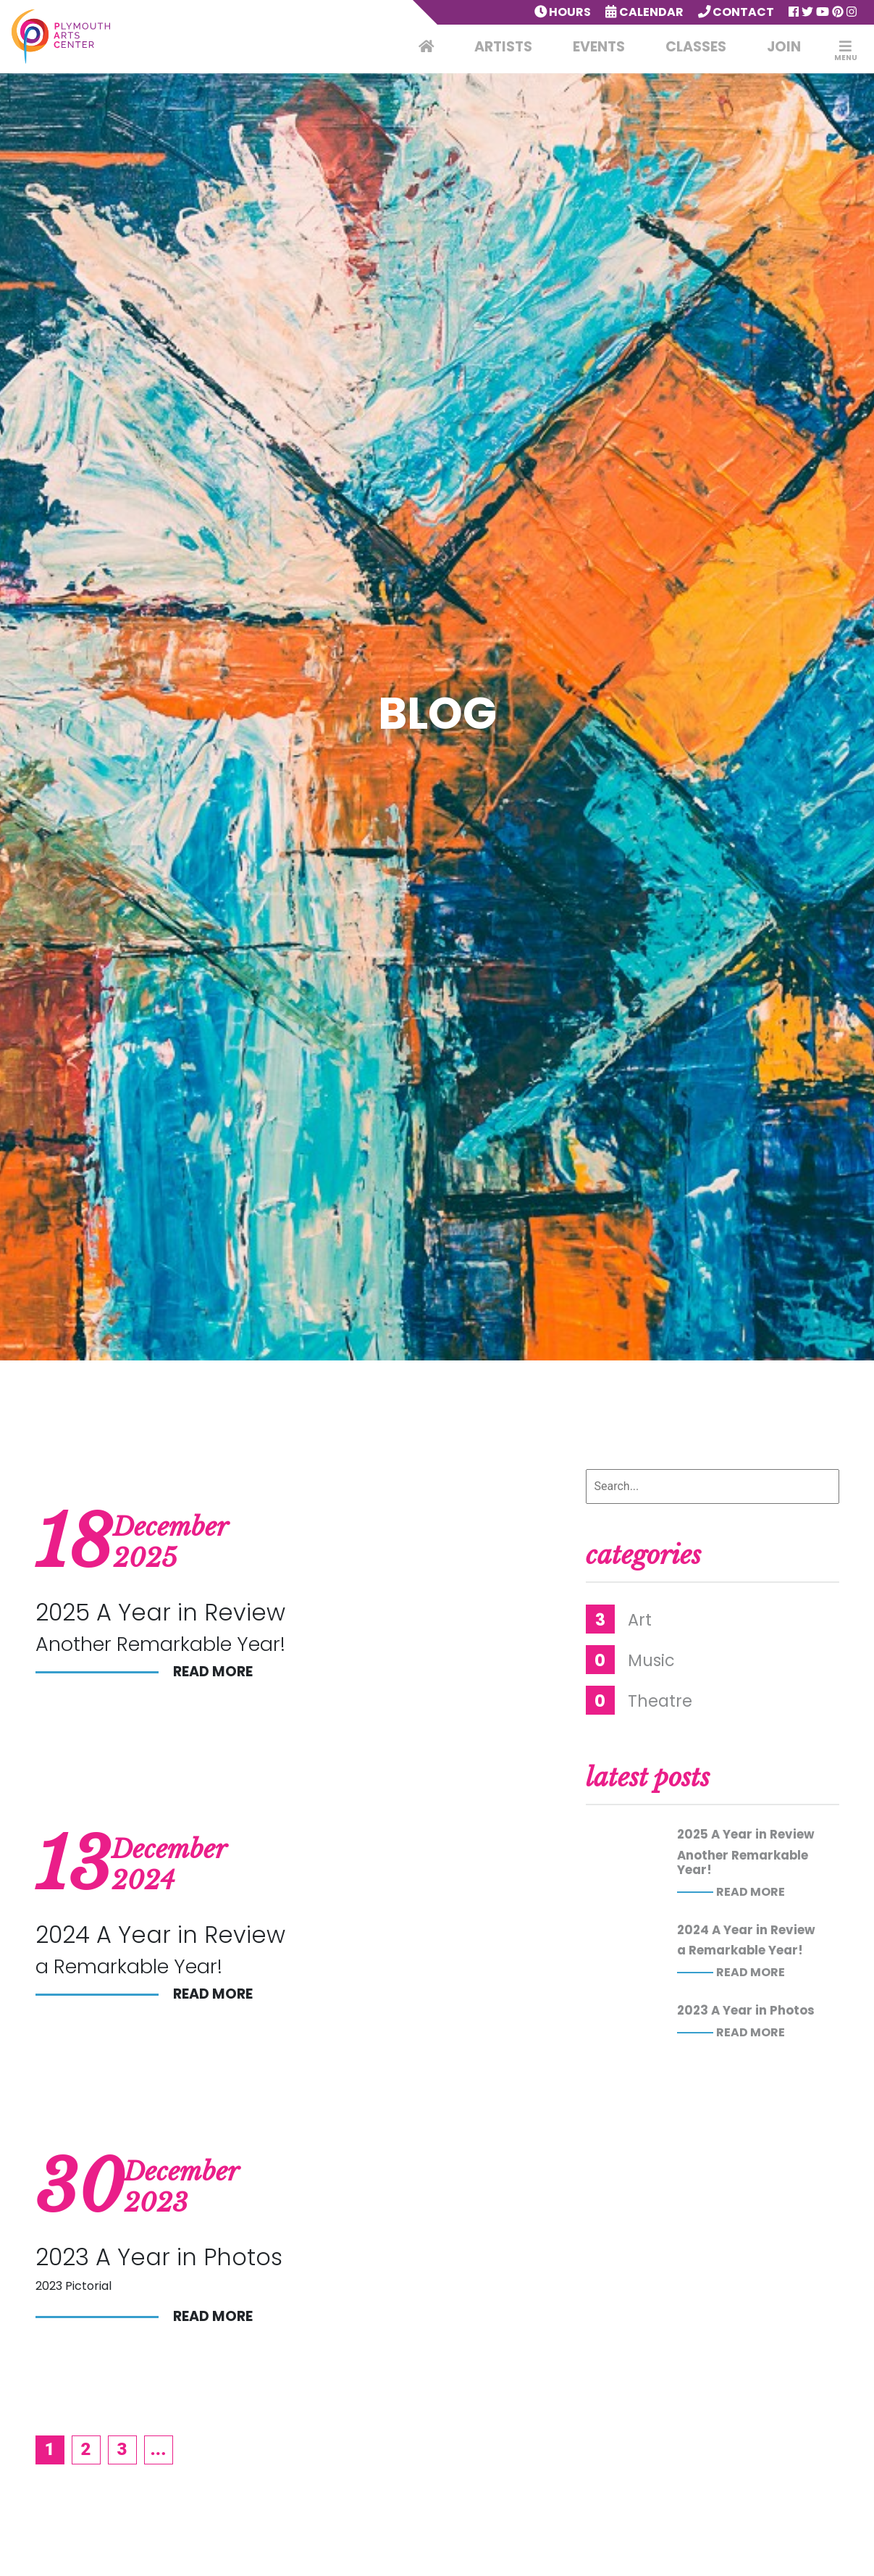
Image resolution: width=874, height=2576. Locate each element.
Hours (563, 12)
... (159, 2449)
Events (599, 47)
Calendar (644, 12)
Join (784, 47)
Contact (736, 12)
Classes (695, 47)
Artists (503, 47)
